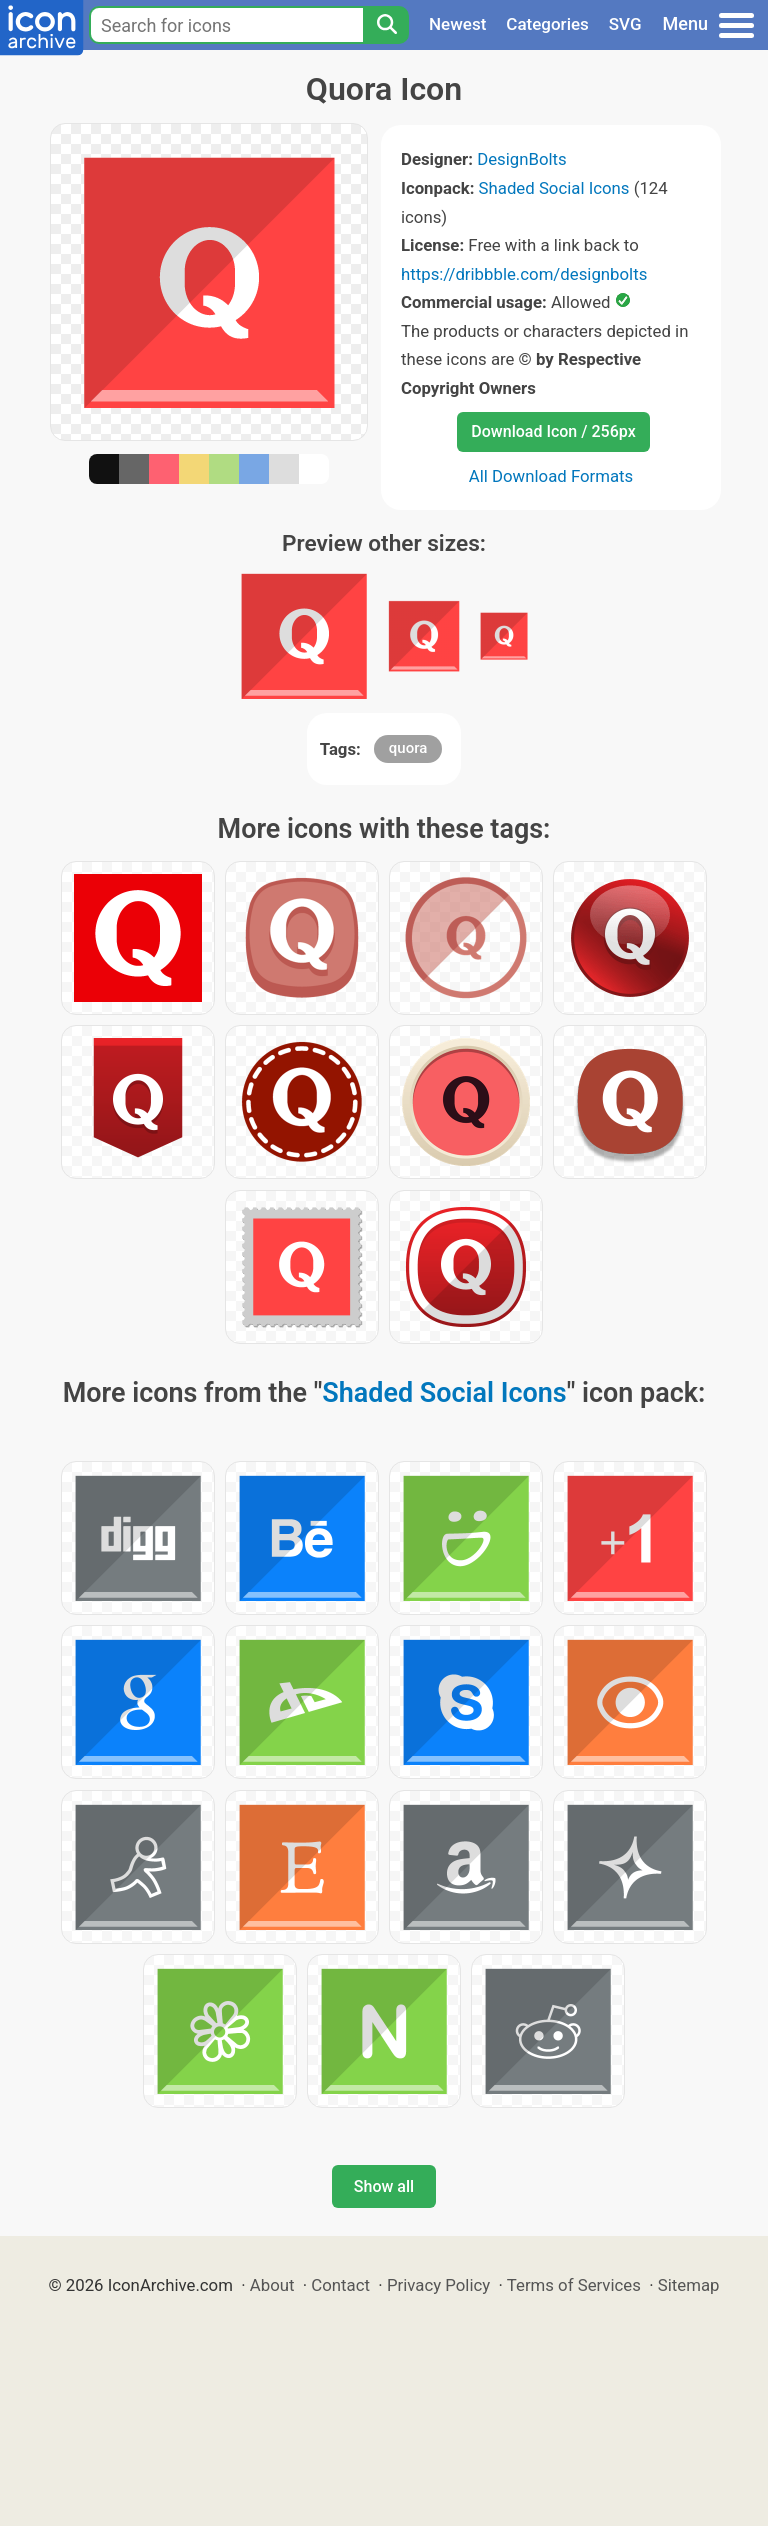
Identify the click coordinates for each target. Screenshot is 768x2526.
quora (408, 748)
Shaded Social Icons (554, 188)
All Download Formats (551, 476)
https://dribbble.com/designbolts (524, 274)
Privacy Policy (438, 2285)
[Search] (386, 25)
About (272, 2285)
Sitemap (689, 2285)
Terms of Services (574, 2285)
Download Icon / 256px (553, 431)
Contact (340, 2285)
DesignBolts (522, 159)
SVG (625, 24)
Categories (547, 24)
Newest (457, 24)
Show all (384, 2186)
